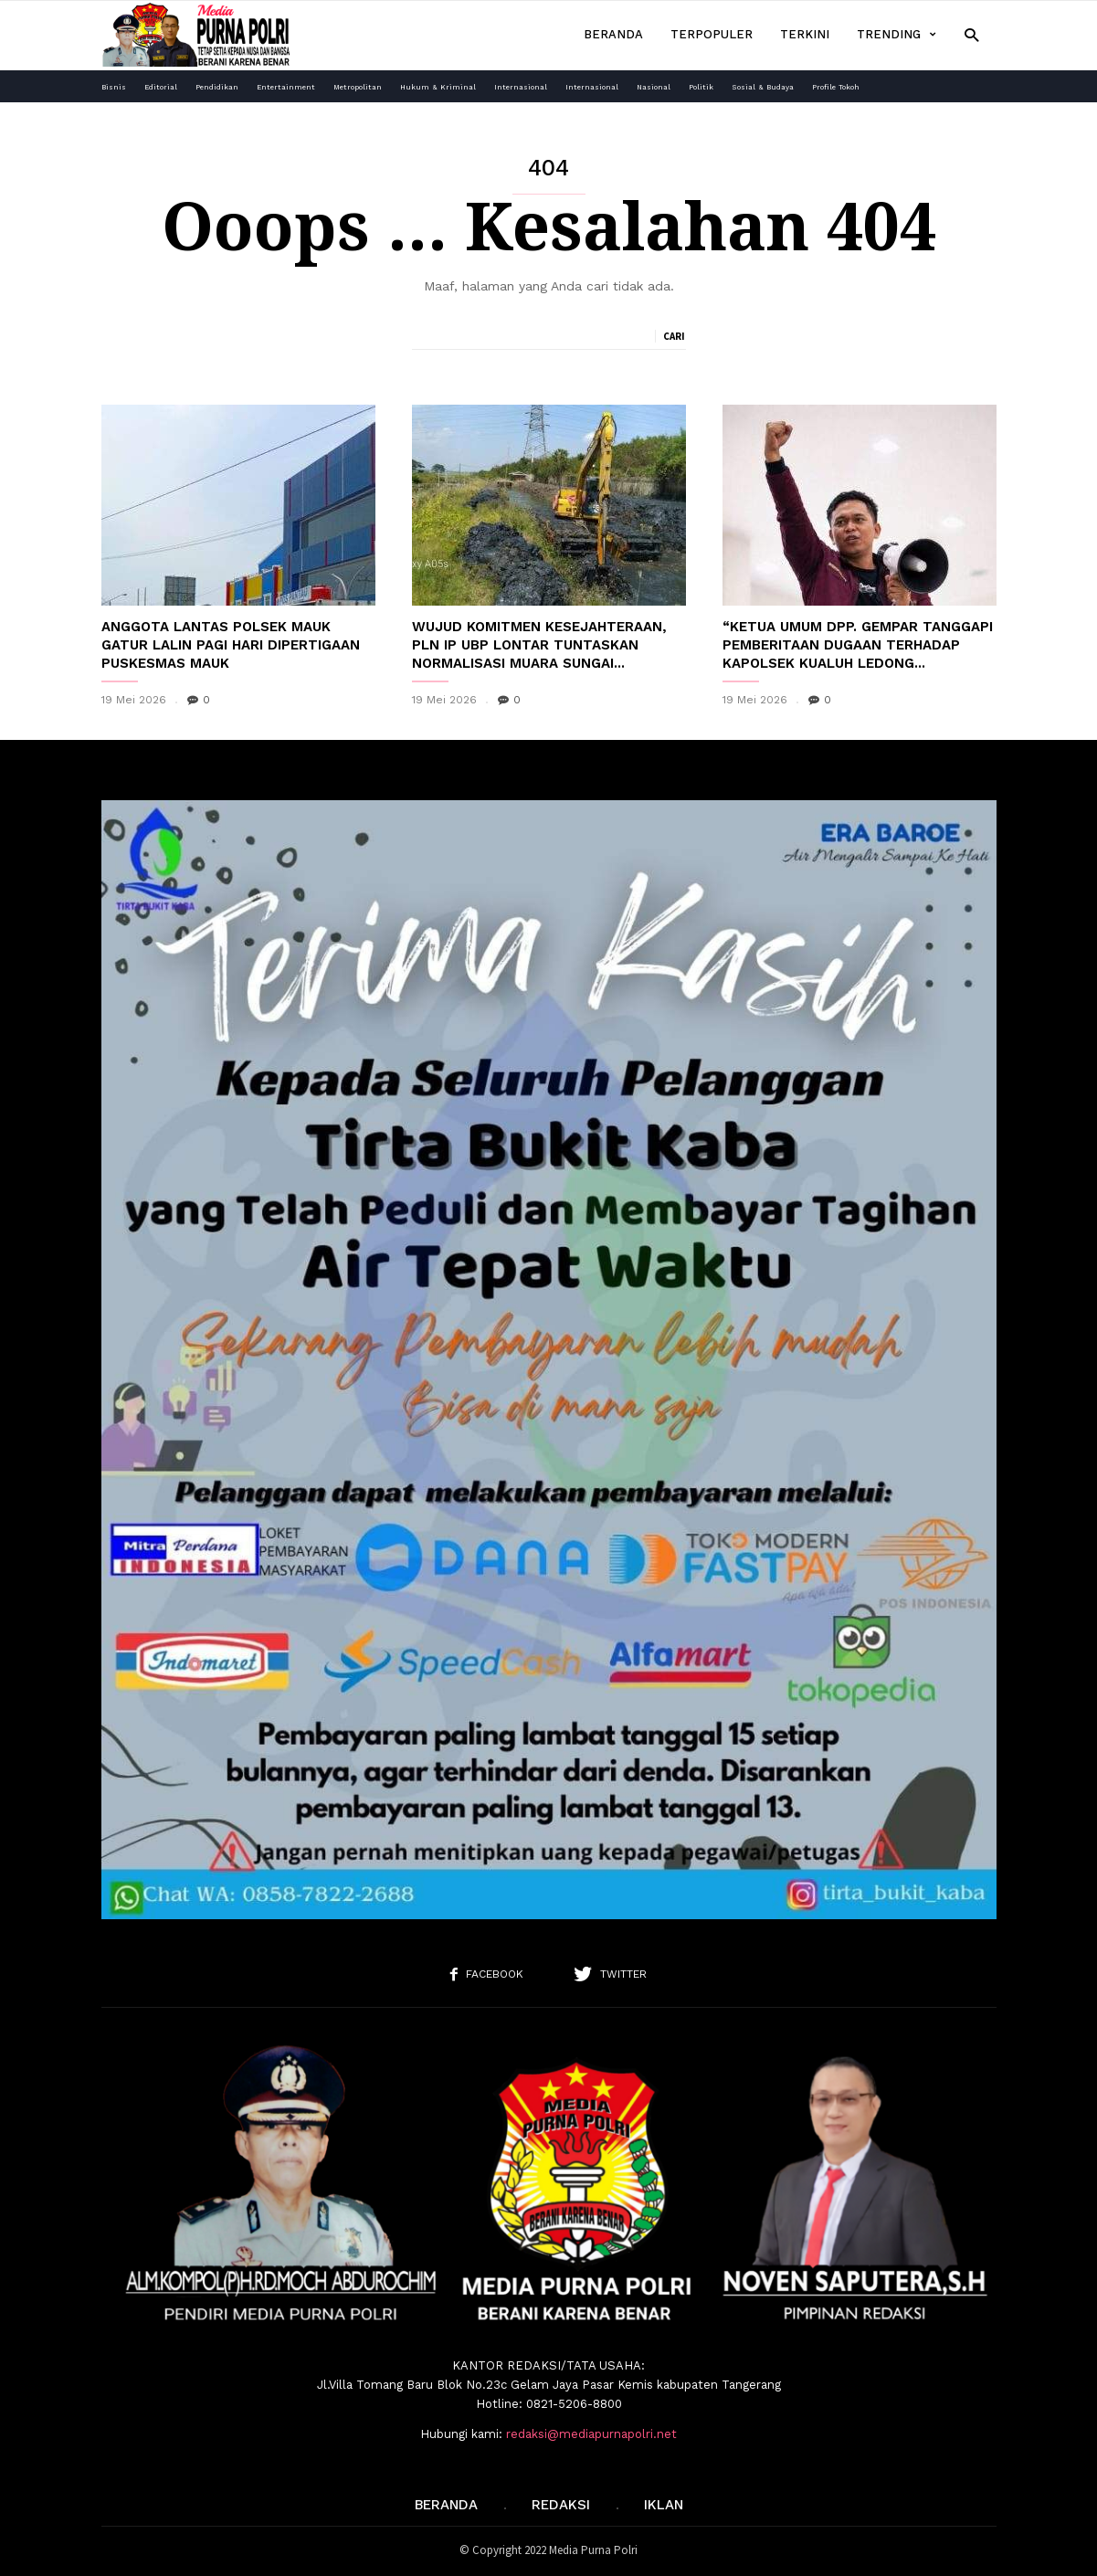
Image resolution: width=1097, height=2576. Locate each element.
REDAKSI (561, 2505)
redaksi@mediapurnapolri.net (591, 2434)
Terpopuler (711, 34)
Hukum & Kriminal (438, 87)
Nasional (653, 87)
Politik (701, 87)
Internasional (520, 87)
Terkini (804, 34)
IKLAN (663, 2505)
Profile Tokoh (836, 87)
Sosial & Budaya (763, 87)
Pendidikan (216, 87)
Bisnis (113, 87)
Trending (896, 34)
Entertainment (286, 87)
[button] (971, 34)
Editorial (160, 87)
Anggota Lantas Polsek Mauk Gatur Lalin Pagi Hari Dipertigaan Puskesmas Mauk (230, 644)
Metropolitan (357, 87)
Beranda (613, 34)
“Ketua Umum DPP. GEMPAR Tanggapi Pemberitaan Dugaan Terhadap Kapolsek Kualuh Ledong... (858, 644)
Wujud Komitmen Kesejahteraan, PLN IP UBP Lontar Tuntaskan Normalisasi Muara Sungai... (539, 644)
